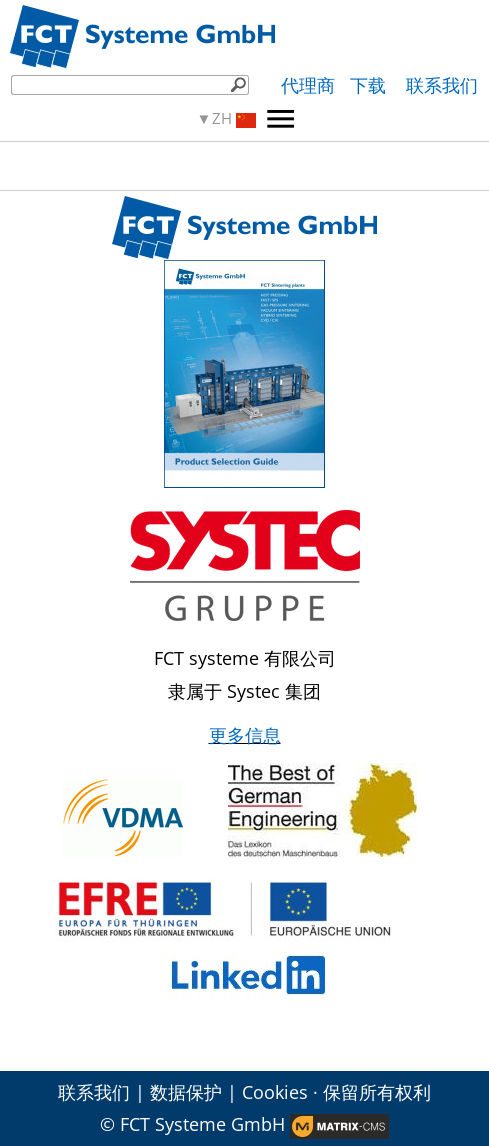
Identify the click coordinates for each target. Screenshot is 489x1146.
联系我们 (442, 85)
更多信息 (245, 735)
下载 (370, 85)
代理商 (308, 85)
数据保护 (186, 1092)
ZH (234, 118)
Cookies (275, 1092)
